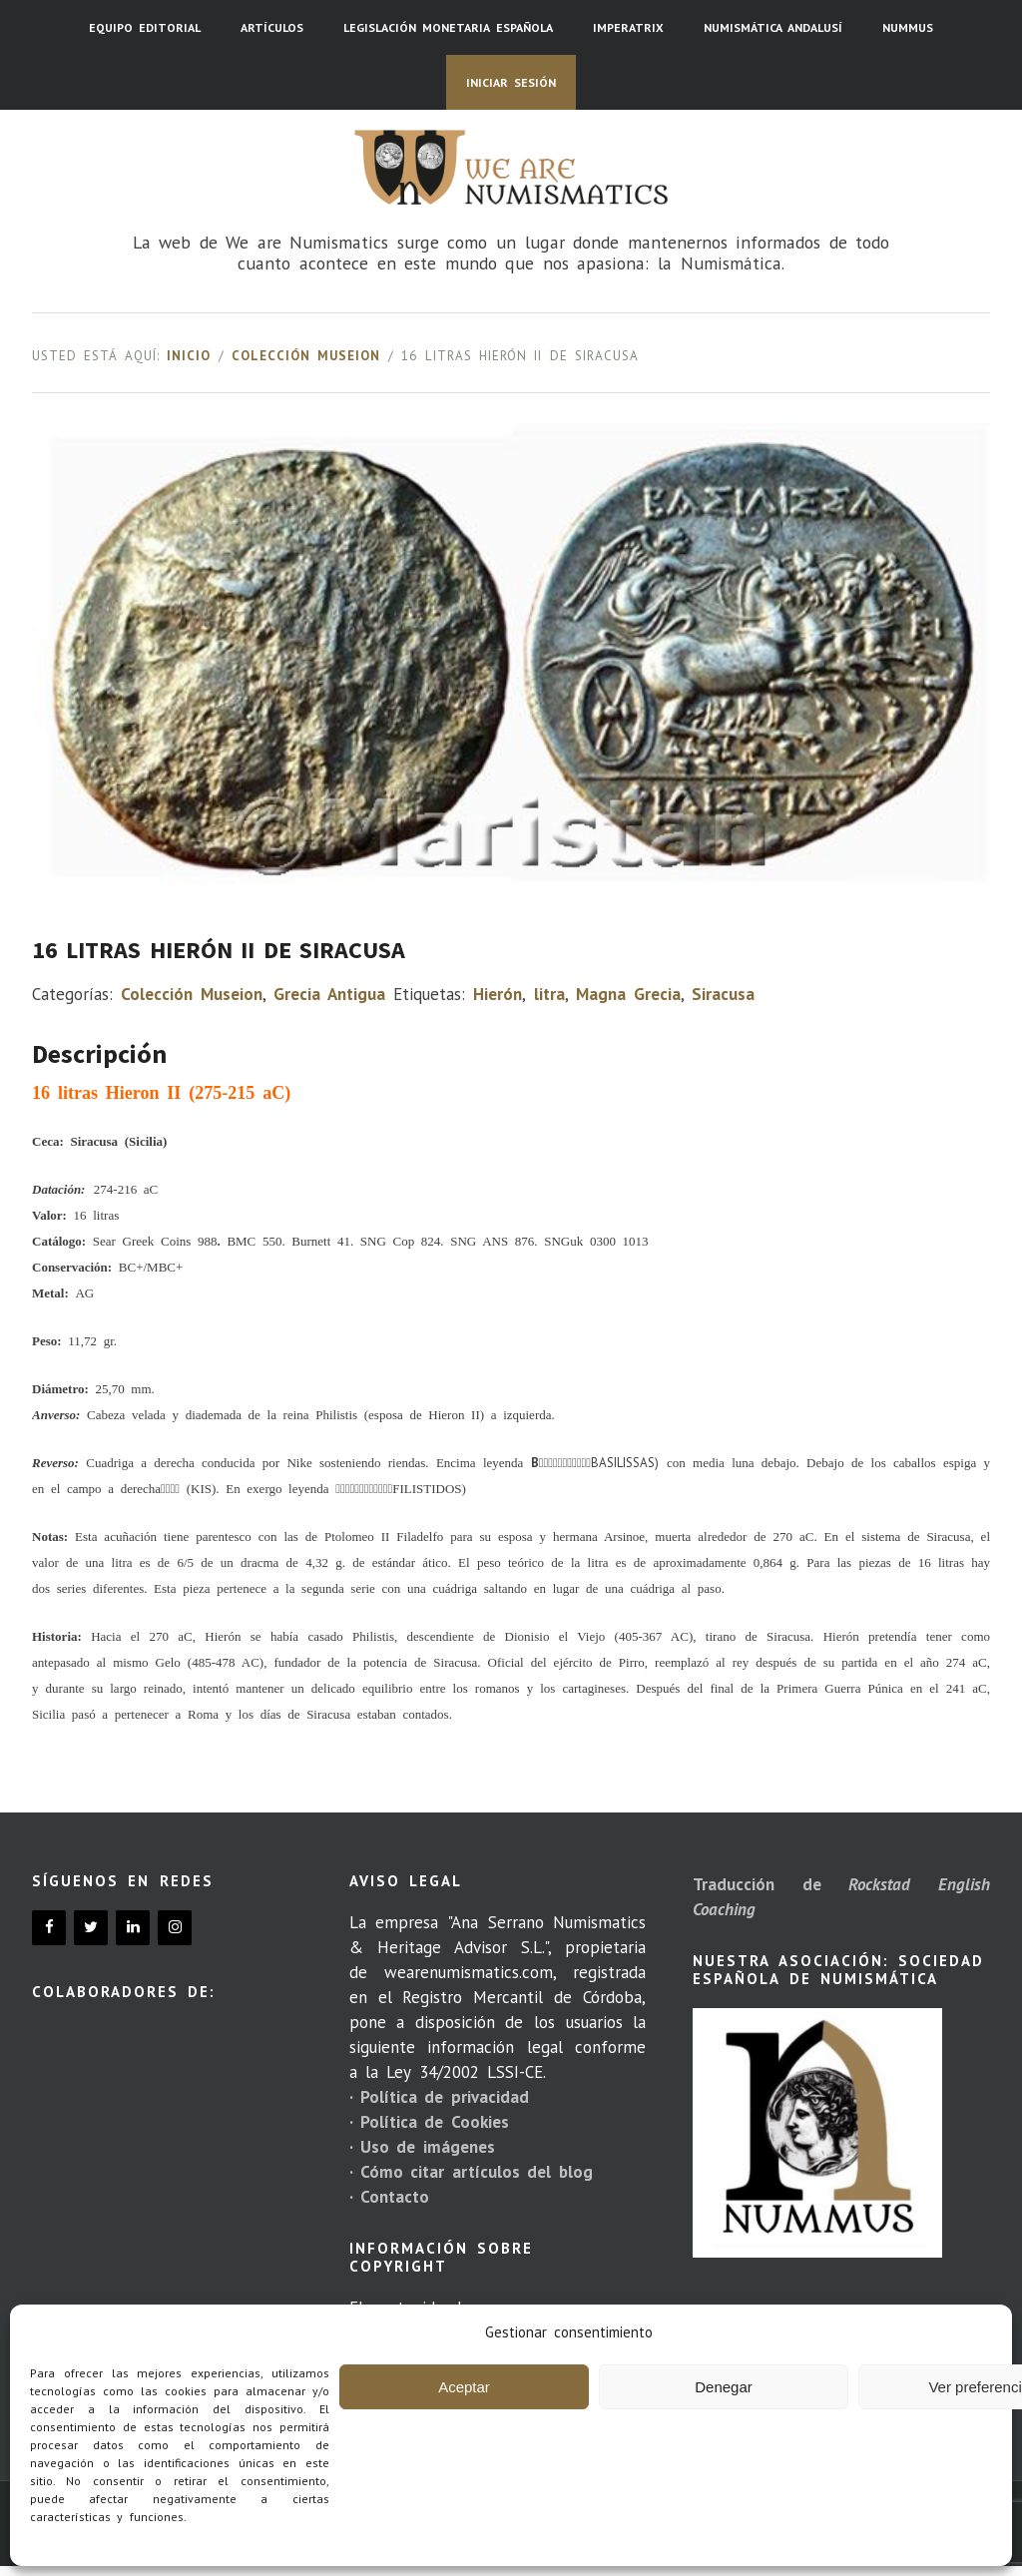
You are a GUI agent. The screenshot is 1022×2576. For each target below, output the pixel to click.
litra (549, 994)
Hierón (497, 994)
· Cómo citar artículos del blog (471, 2172)
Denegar (724, 2386)
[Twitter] (91, 1927)
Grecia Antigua (328, 994)
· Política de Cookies (429, 2122)
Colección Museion (306, 355)
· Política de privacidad (439, 2097)
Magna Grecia (628, 994)
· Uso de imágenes (422, 2147)
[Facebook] (49, 1927)
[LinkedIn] (133, 1927)
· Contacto (389, 2197)
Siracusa (723, 994)
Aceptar (464, 2386)
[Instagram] (175, 1927)
